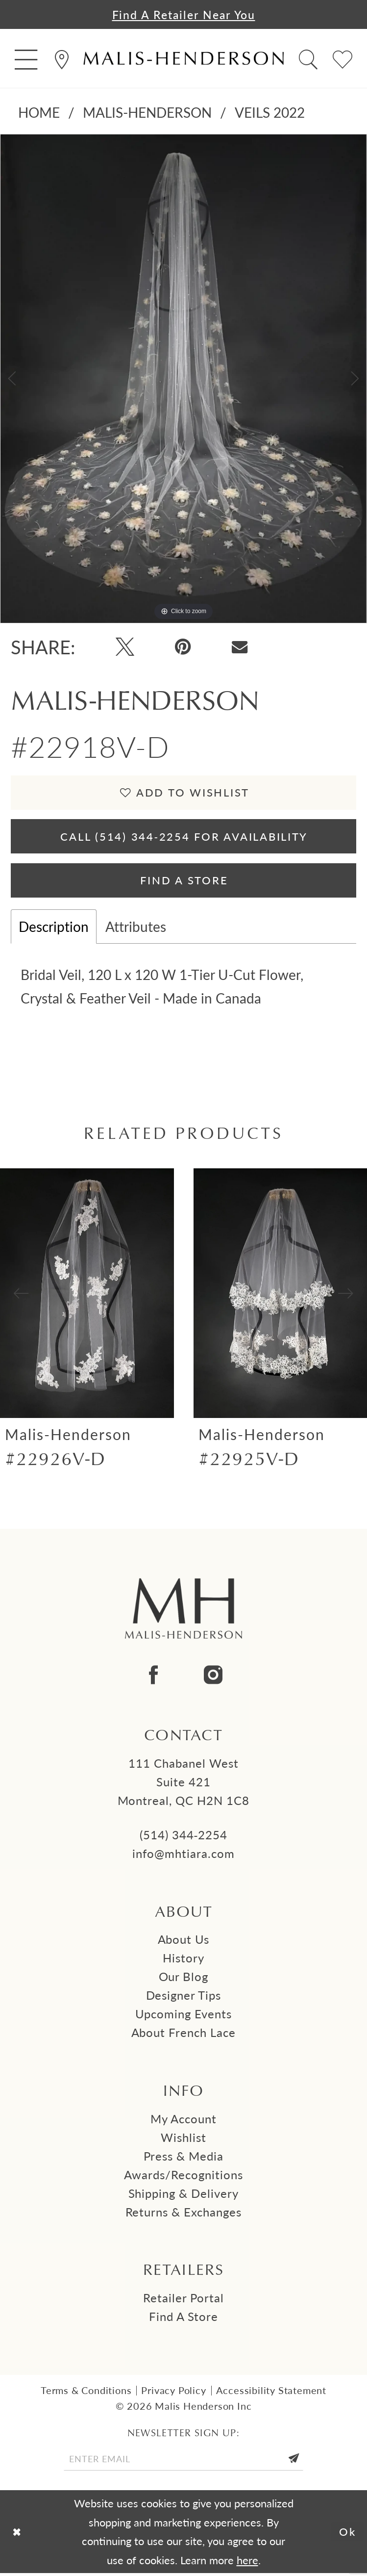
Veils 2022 (270, 112)
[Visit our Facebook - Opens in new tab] (153, 1677)
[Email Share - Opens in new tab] (239, 647)
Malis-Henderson (147, 112)
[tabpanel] (183, 378)
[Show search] (308, 59)
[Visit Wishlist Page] (342, 59)
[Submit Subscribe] (296, 2461)
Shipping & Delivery (183, 2195)
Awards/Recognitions (183, 2176)
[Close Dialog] (16, 2534)
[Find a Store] (62, 59)
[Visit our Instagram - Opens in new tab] (213, 1677)
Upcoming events (183, 2016)
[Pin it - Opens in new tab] (183, 647)
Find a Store (183, 2319)
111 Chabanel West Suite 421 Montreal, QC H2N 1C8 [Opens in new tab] (184, 1784)
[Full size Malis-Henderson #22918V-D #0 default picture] (183, 378)
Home (39, 112)
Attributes (135, 929)
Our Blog (184, 1979)
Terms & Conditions (86, 2393)
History (183, 1960)
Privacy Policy (173, 2393)
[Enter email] (183, 2461)
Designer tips (183, 1997)
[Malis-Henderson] (183, 58)
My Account (183, 2121)
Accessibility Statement (271, 2393)
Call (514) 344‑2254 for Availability (184, 837)
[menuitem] (26, 59)
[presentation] (87, 1296)
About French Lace (183, 2035)
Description (54, 929)
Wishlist (183, 2140)
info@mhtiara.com (183, 1855)
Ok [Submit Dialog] (347, 2534)
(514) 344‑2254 (184, 1837)
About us (184, 1941)
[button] (26, 59)
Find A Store (184, 882)
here (247, 2563)
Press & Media (184, 2158)
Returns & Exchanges (183, 2214)
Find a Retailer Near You (184, 14)
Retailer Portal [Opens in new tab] (183, 2300)
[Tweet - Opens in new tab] (125, 647)
